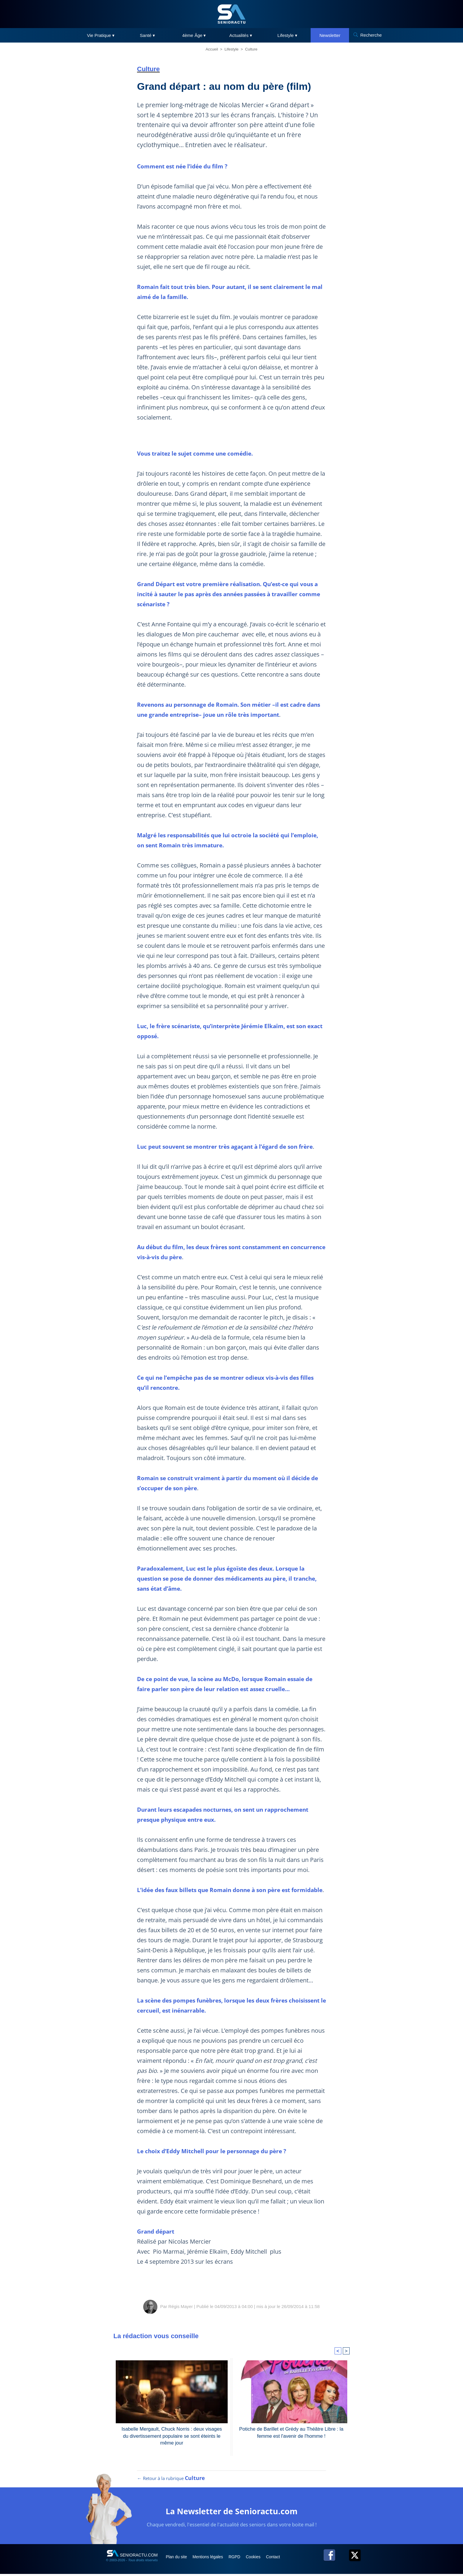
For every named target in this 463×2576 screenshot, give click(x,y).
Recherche (371, 35)
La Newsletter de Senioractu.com (231, 2513)
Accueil (212, 49)
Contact (281, 2558)
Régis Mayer (180, 2306)
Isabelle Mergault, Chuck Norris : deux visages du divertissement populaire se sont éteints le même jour (172, 2435)
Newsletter (329, 35)
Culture (251, 49)
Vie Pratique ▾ (101, 35)
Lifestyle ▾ (287, 35)
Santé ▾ (147, 35)
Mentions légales (211, 2558)
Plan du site (178, 2558)
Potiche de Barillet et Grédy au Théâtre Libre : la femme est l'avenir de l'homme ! (291, 2432)
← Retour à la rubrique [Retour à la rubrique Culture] (171, 2480)
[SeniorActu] (231, 14)
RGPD (239, 2558)
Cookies (260, 2558)
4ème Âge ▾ (194, 35)
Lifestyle (231, 49)
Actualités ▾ (240, 35)
